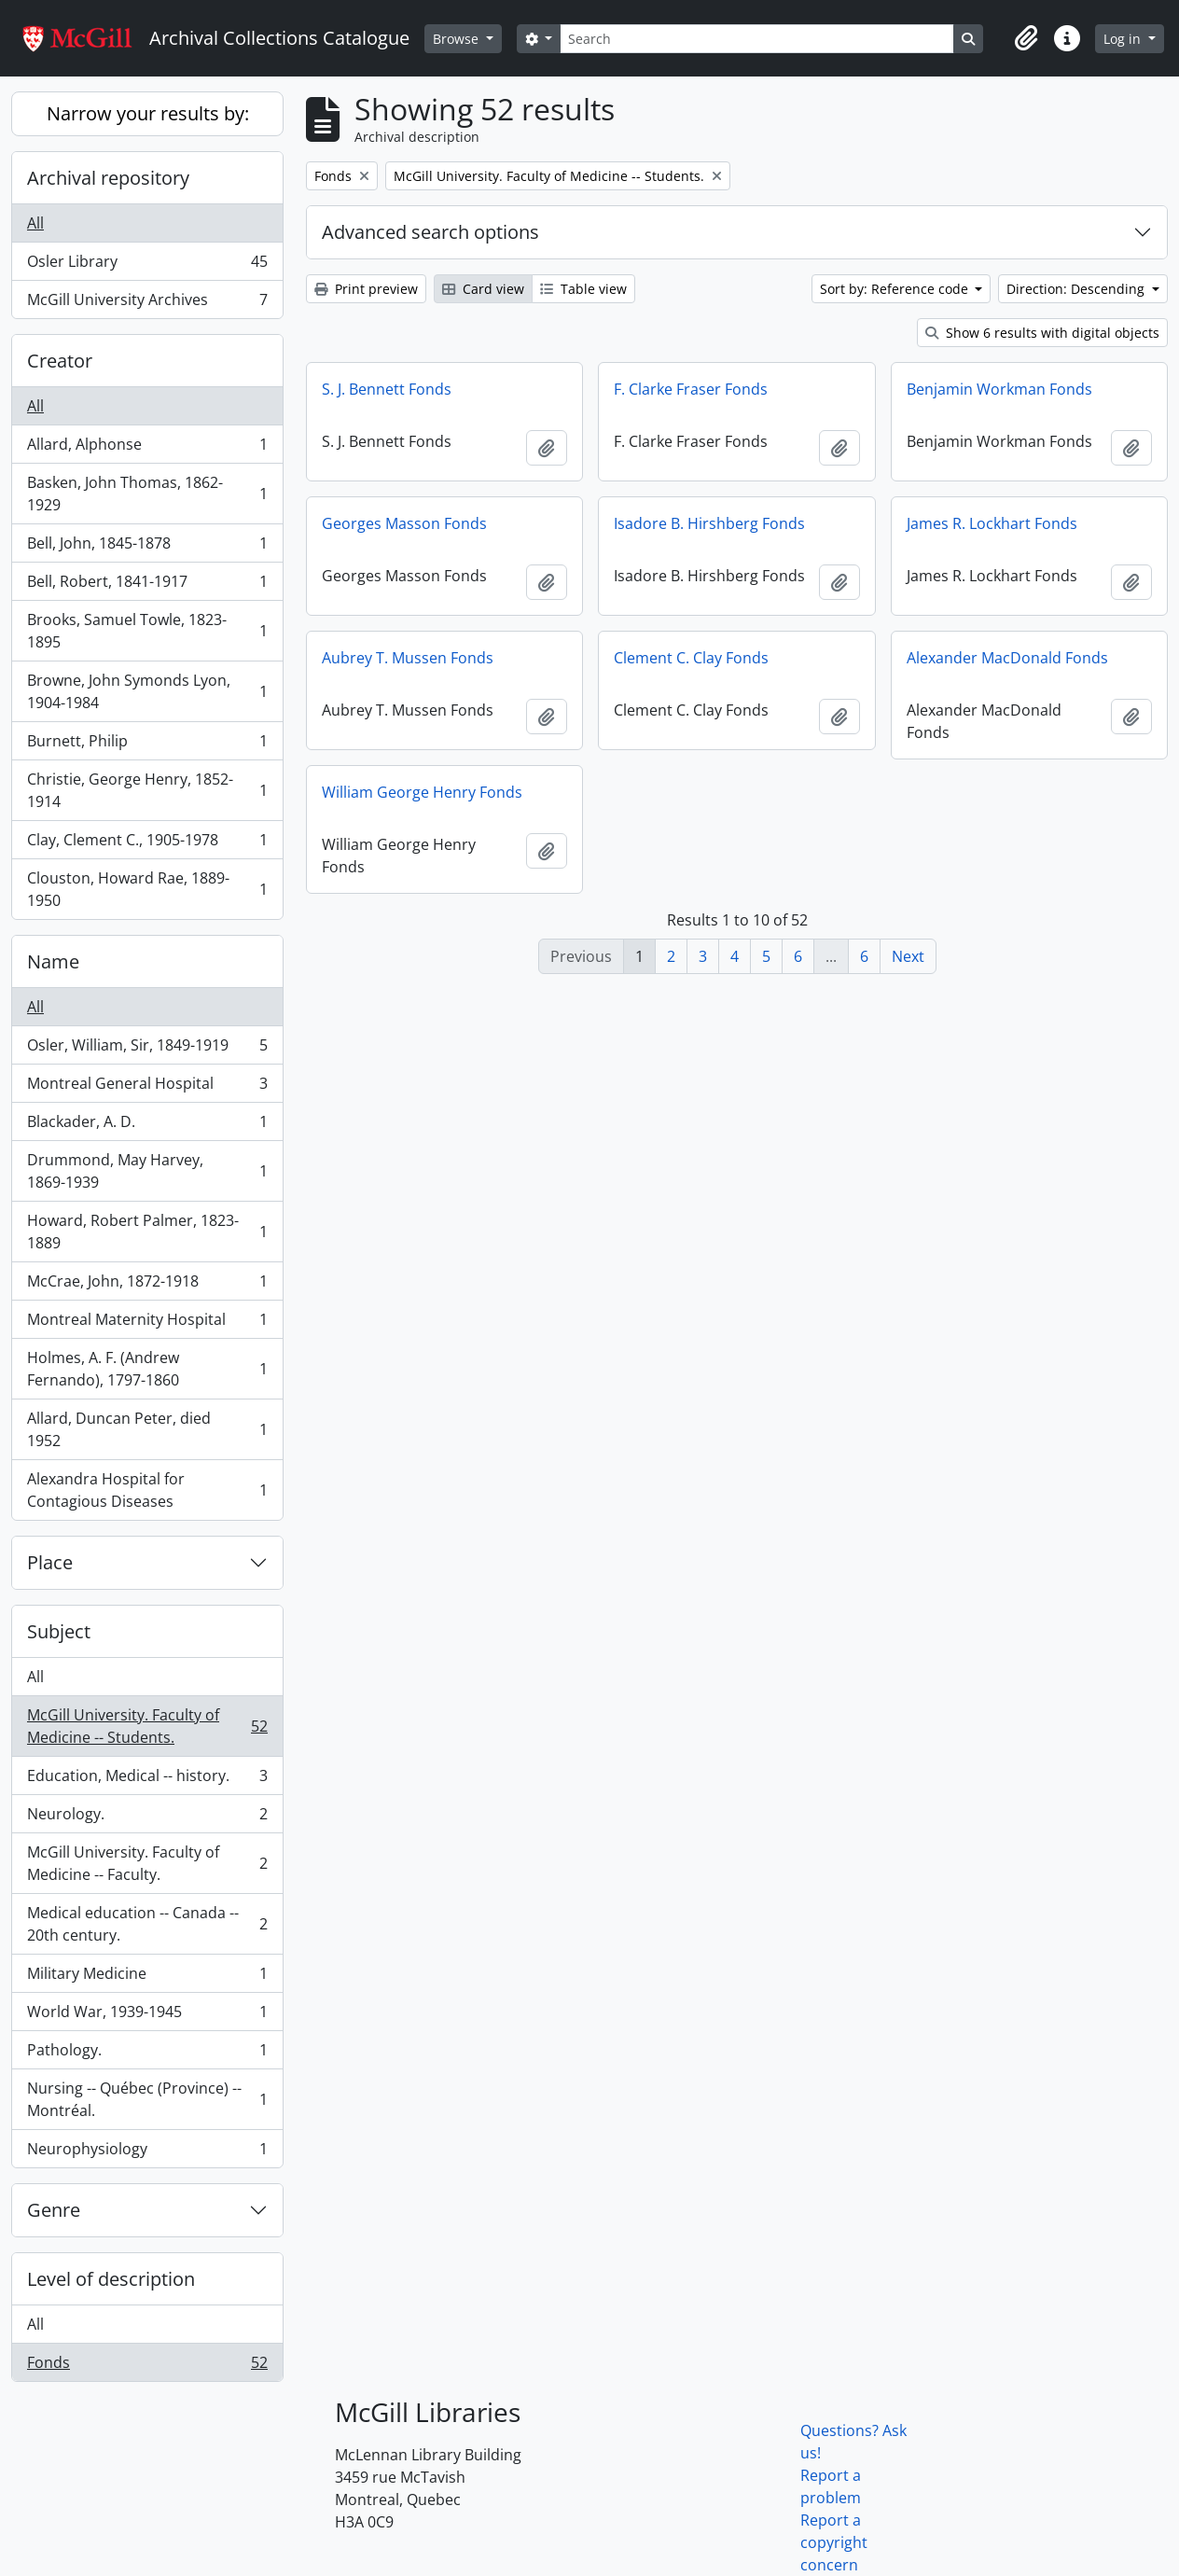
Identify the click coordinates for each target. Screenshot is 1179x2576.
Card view (483, 289)
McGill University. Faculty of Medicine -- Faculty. (147, 1863)
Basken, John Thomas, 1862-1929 (147, 493)
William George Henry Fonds (422, 792)
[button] (1026, 38)
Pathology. (147, 2054)
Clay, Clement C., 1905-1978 (147, 843)
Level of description (111, 2278)
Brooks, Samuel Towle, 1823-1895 (147, 630)
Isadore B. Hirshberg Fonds (709, 523)
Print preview (366, 289)
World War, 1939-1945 (147, 2015)
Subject (58, 1631)
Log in (1123, 39)
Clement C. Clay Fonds (691, 657)
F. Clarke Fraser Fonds (691, 389)
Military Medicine (147, 1977)
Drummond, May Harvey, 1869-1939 (147, 1170)
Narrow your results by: (148, 113)
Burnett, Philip (147, 745)
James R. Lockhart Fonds (992, 523)
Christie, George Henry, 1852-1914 (147, 790)
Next (908, 956)
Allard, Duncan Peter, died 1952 (147, 1429)
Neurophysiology (147, 2152)
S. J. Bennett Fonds (386, 389)
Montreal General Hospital (147, 1087)
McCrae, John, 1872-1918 (147, 1285)
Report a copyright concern (833, 2542)
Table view (583, 289)
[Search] (756, 38)
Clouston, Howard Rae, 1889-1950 (147, 889)
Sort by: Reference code (896, 289)
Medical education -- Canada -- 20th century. (147, 1923)
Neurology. (147, 1818)
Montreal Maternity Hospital (147, 1323)
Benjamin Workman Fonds (999, 389)
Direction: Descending (1077, 289)
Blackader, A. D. (147, 1125)
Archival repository (108, 177)
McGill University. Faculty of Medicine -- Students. (147, 1726)
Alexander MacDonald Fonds (1007, 657)
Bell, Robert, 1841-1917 (147, 585)
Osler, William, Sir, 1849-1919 (147, 1049)
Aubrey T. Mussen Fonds (407, 657)
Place (50, 1562)
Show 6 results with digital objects (1042, 332)
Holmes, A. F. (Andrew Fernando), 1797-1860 (147, 1368)
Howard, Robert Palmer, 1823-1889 (147, 1231)
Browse (457, 39)
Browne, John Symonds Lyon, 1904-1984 (147, 691)
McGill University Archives (147, 303)
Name (53, 961)
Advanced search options (430, 231)
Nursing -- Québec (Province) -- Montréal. (147, 2099)
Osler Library (147, 265)
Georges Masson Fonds (404, 523)
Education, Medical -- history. (147, 1779)
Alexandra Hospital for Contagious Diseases (147, 1490)
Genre (53, 2209)
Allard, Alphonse (147, 448)
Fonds (147, 2366)
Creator (59, 360)
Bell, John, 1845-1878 (147, 547)
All (35, 223)
